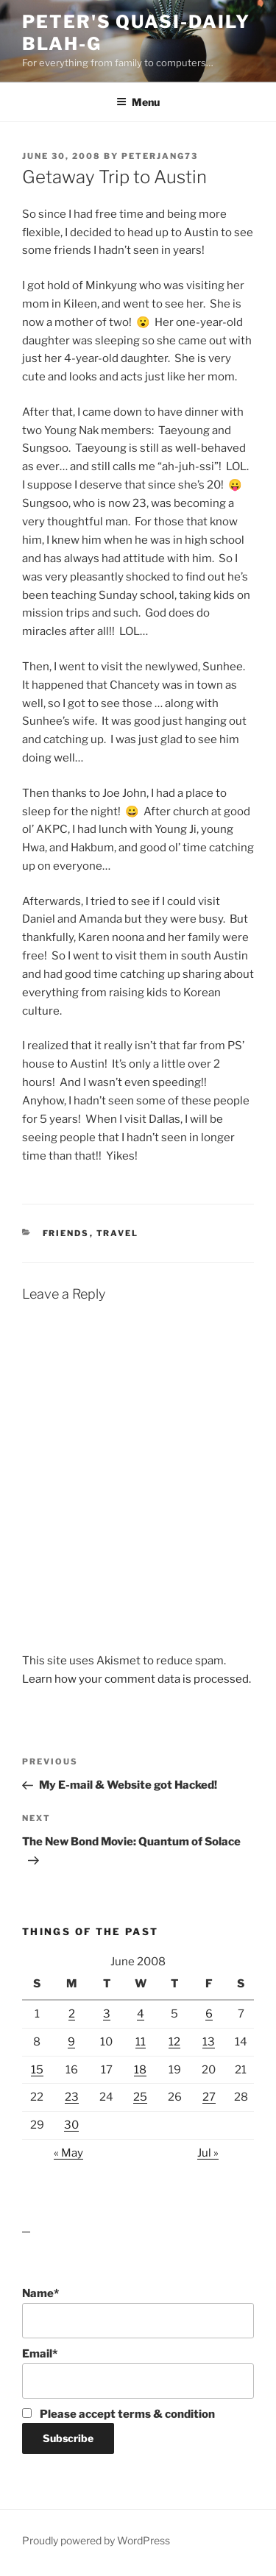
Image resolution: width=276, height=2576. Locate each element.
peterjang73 (159, 156)
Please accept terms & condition (118, 2414)
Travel (117, 1233)
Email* (138, 2373)
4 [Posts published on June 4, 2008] (140, 2013)
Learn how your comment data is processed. (136, 1679)
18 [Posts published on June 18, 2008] (140, 2069)
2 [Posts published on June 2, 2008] (71, 2013)
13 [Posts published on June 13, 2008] (208, 2041)
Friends (66, 1233)
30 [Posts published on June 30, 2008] (71, 2125)
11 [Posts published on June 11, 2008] (140, 2041)
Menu (138, 102)
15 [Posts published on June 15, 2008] (37, 2069)
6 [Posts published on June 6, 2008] (209, 2013)
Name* (138, 2312)
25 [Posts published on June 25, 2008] (140, 2097)
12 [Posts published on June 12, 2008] (174, 2041)
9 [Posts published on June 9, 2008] (71, 2041)
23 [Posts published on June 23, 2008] (72, 2097)
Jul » (208, 2153)
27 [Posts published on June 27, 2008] (209, 2097)
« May (68, 2153)
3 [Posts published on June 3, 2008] (106, 2013)
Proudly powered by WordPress (96, 2540)
